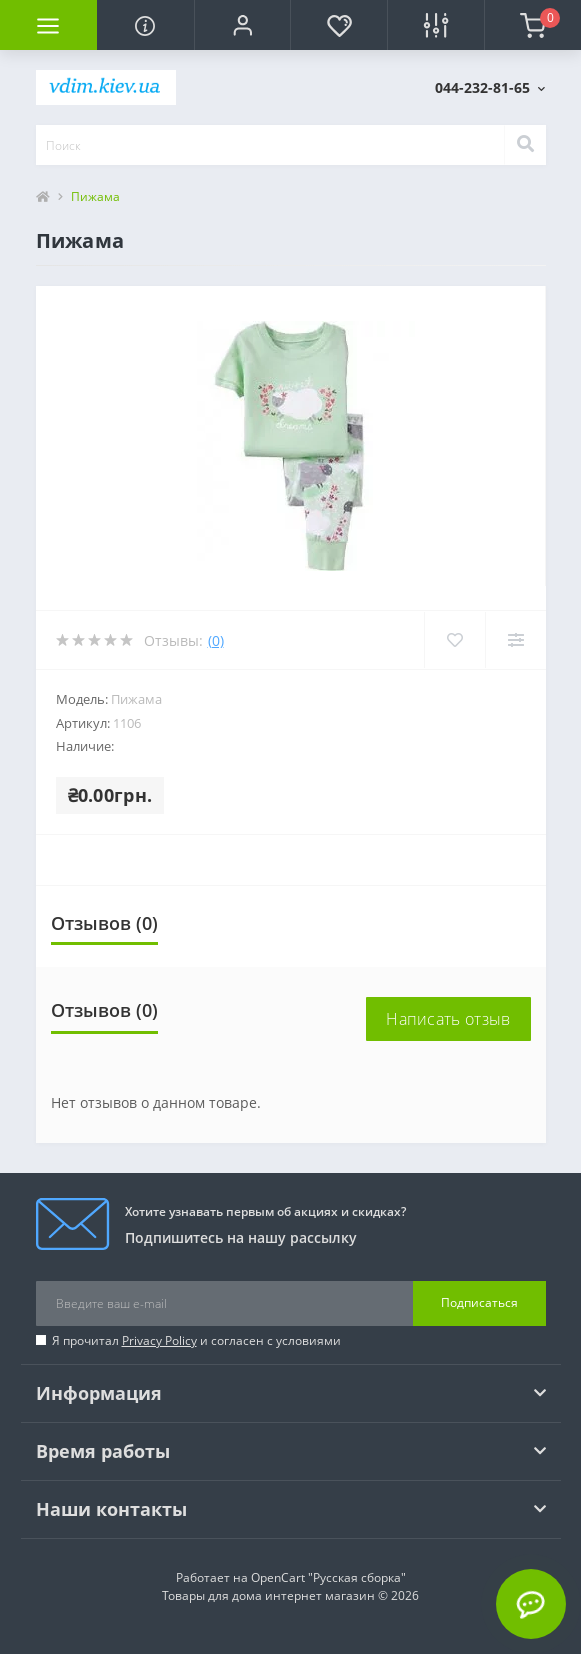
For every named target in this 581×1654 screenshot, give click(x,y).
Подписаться (479, 1302)
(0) (216, 640)
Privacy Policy (159, 1340)
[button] (242, 25)
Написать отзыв (448, 1019)
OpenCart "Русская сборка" (328, 1577)
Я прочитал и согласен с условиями (196, 1340)
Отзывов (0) (104, 923)
